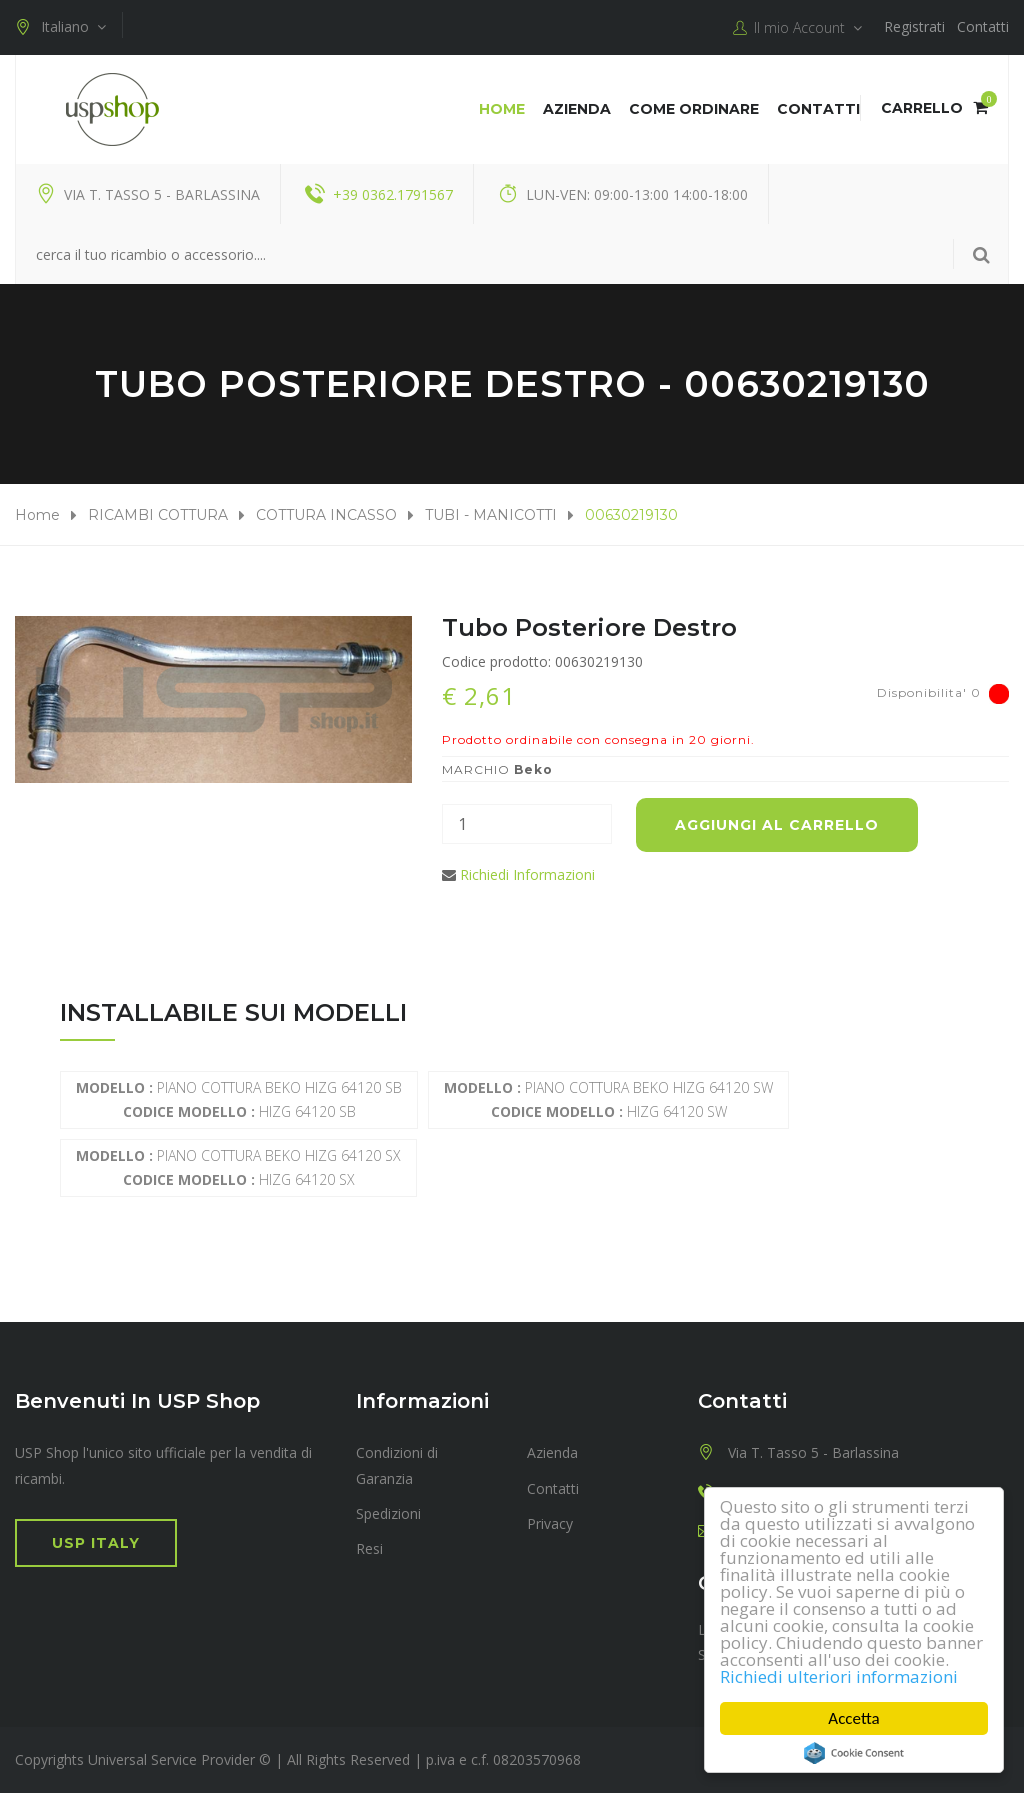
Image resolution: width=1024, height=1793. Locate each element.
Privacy (550, 1523)
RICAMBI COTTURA (158, 515)
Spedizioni (388, 1513)
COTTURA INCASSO (326, 515)
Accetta (854, 1718)
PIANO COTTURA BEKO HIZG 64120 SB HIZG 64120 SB (239, 1099)
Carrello (934, 108)
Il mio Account (797, 28)
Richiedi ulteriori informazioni (839, 1676)
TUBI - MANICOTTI (491, 515)
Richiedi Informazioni (527, 874)
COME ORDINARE (694, 109)
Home (502, 109)
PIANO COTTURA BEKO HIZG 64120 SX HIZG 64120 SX (238, 1167)
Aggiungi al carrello (777, 825)
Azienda (577, 109)
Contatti (983, 26)
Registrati (914, 26)
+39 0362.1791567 (393, 194)
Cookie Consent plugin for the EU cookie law (854, 1753)
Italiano (60, 27)
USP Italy (96, 1543)
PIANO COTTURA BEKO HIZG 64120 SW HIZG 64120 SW (608, 1099)
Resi (369, 1548)
